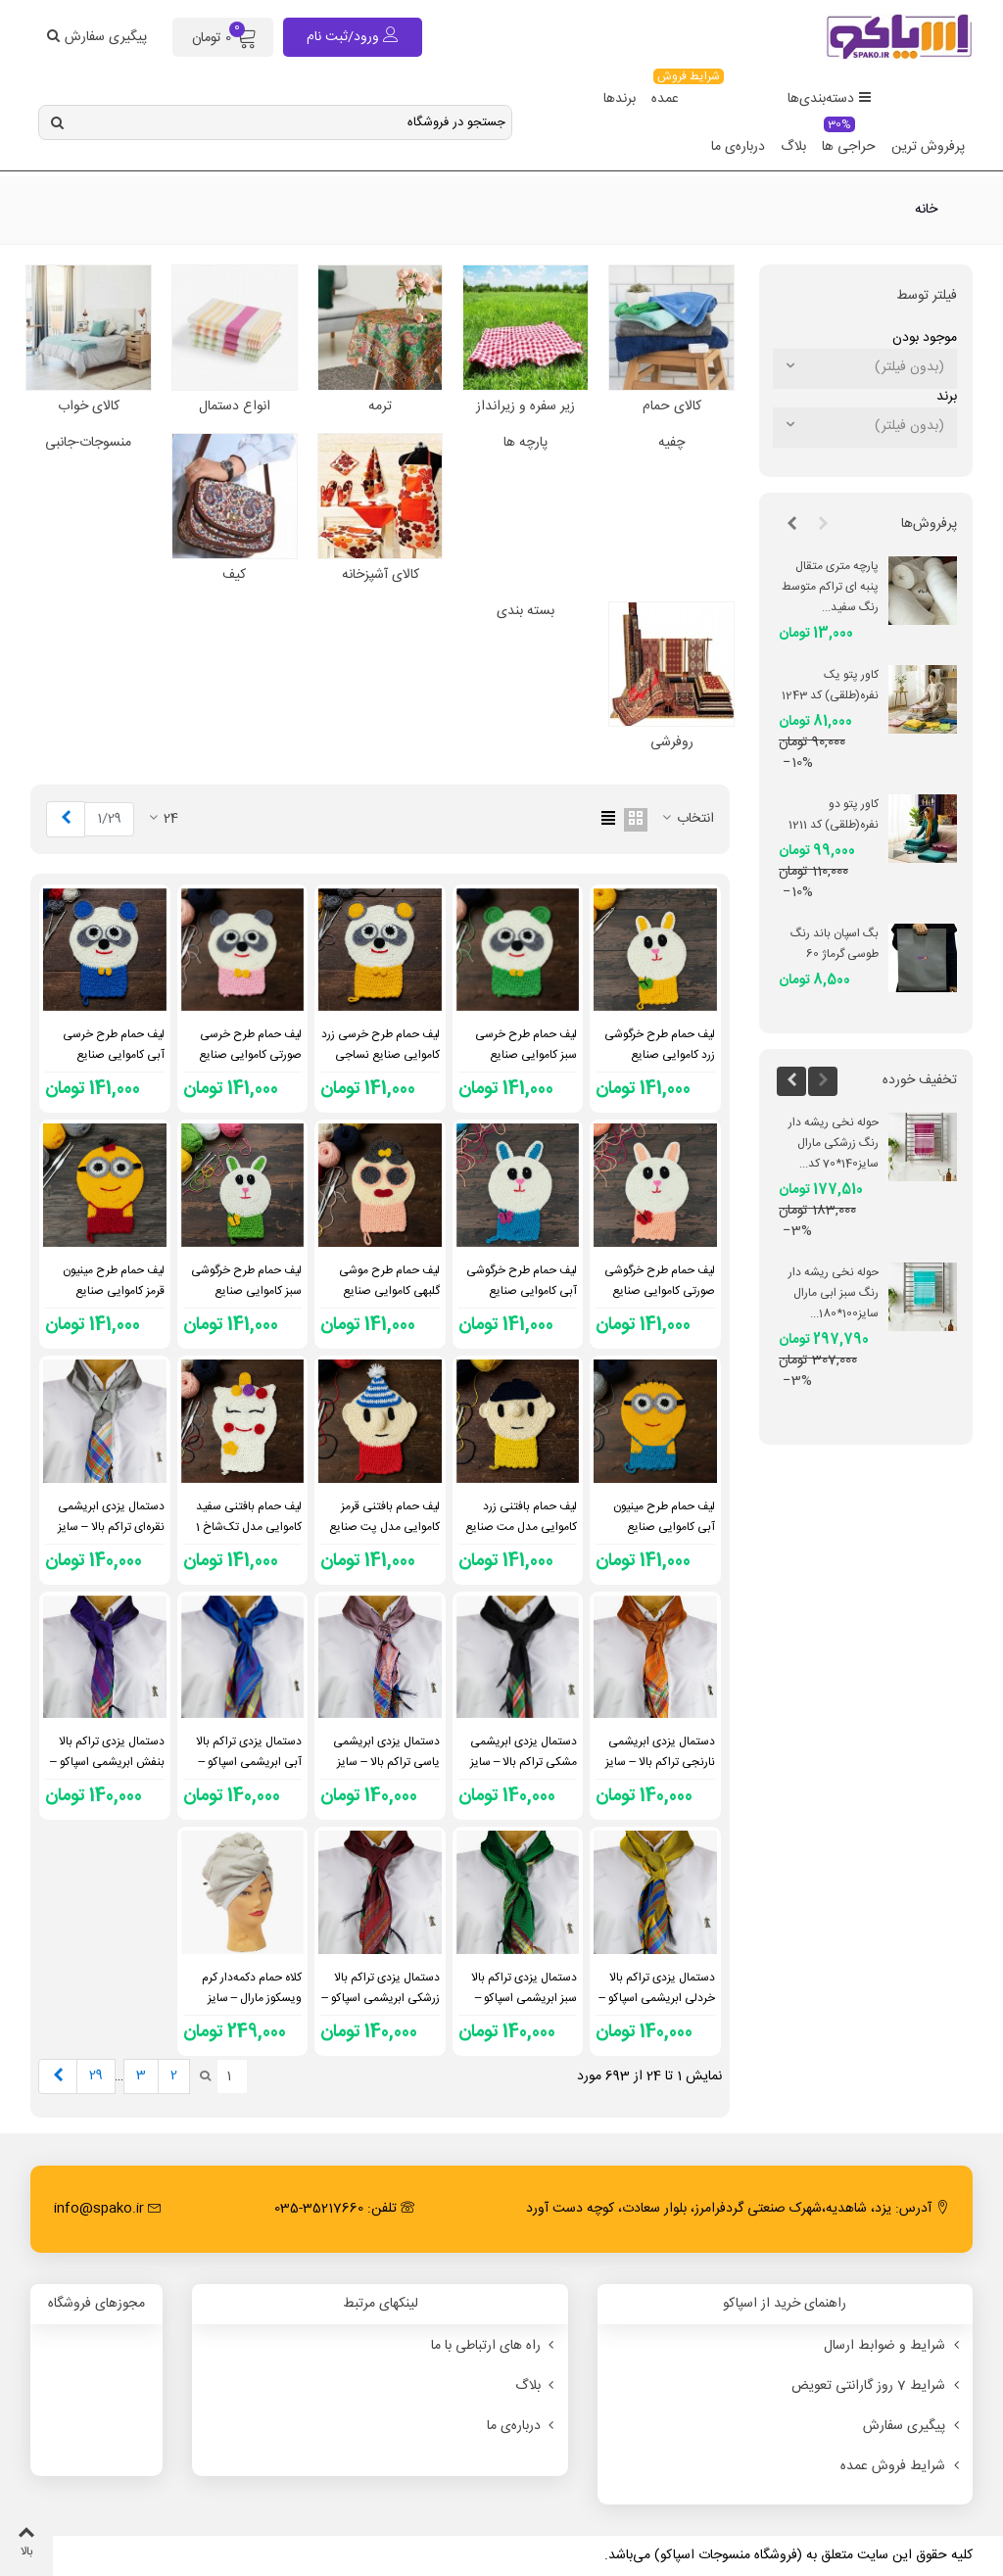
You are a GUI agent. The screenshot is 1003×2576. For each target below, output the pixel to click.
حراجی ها (849, 140)
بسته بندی (525, 611)
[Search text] (291, 122)
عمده (669, 92)
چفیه (671, 443)
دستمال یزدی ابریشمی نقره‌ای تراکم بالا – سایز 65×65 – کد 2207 (111, 1527)
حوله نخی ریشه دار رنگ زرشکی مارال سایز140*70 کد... (833, 1143)
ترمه (380, 407)
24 (162, 819)
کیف (234, 575)
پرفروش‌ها (929, 524)
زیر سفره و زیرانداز (525, 407)
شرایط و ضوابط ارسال (893, 2346)
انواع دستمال (234, 407)
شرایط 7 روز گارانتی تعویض (877, 2386)
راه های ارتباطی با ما (494, 2346)
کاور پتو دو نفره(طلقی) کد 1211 (833, 814)
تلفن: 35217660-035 (344, 2208)
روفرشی (671, 743)
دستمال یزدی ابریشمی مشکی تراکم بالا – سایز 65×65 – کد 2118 (524, 1762)
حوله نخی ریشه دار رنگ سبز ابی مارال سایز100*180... (833, 1293)
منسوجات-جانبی (88, 443)
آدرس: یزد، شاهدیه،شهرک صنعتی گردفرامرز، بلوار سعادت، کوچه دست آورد (737, 2208)
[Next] (65, 819)
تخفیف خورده (920, 1080)
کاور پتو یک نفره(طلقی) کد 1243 (830, 685)
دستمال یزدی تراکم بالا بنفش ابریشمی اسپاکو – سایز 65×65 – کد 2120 (107, 1762)
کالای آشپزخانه (380, 575)
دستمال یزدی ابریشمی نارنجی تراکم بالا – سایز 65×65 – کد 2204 (660, 1762)
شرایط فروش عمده (901, 2466)
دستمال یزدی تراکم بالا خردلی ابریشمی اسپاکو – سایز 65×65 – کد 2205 (656, 1998)
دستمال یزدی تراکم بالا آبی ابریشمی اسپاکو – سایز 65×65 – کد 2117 (248, 1762)
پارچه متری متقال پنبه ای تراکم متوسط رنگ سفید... (830, 586)
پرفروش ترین (928, 147)
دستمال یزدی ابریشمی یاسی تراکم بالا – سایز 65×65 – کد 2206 (386, 1762)
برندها (619, 99)
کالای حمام (672, 407)
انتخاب (686, 819)
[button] (822, 525)
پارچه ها (525, 443)
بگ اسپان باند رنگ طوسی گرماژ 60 (834, 944)
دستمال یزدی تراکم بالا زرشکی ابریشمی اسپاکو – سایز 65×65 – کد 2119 (380, 1998)
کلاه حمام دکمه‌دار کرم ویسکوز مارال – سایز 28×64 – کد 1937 (252, 1998)
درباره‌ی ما (738, 147)
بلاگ (793, 147)
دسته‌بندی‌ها (830, 99)
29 (96, 2075)
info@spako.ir (108, 2208)
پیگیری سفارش (913, 2426)
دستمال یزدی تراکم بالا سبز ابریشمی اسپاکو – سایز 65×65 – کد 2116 (523, 1998)
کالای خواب (88, 407)
